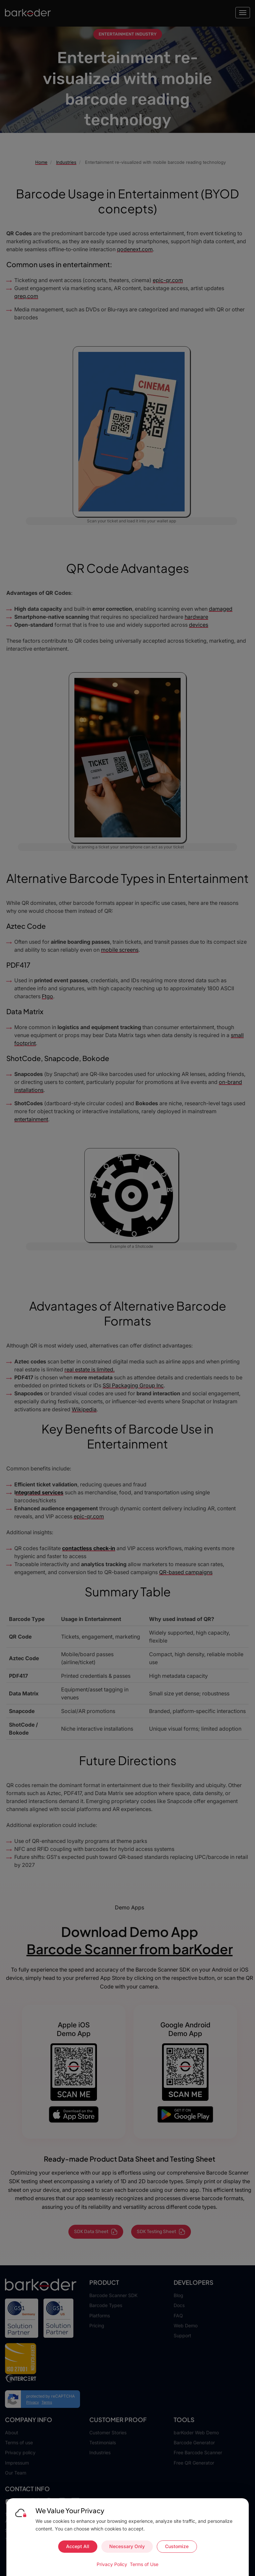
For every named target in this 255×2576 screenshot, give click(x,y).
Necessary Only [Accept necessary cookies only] (127, 2546)
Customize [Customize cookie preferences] (177, 2546)
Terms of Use (144, 2564)
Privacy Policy (112, 2564)
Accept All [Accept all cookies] (77, 2546)
